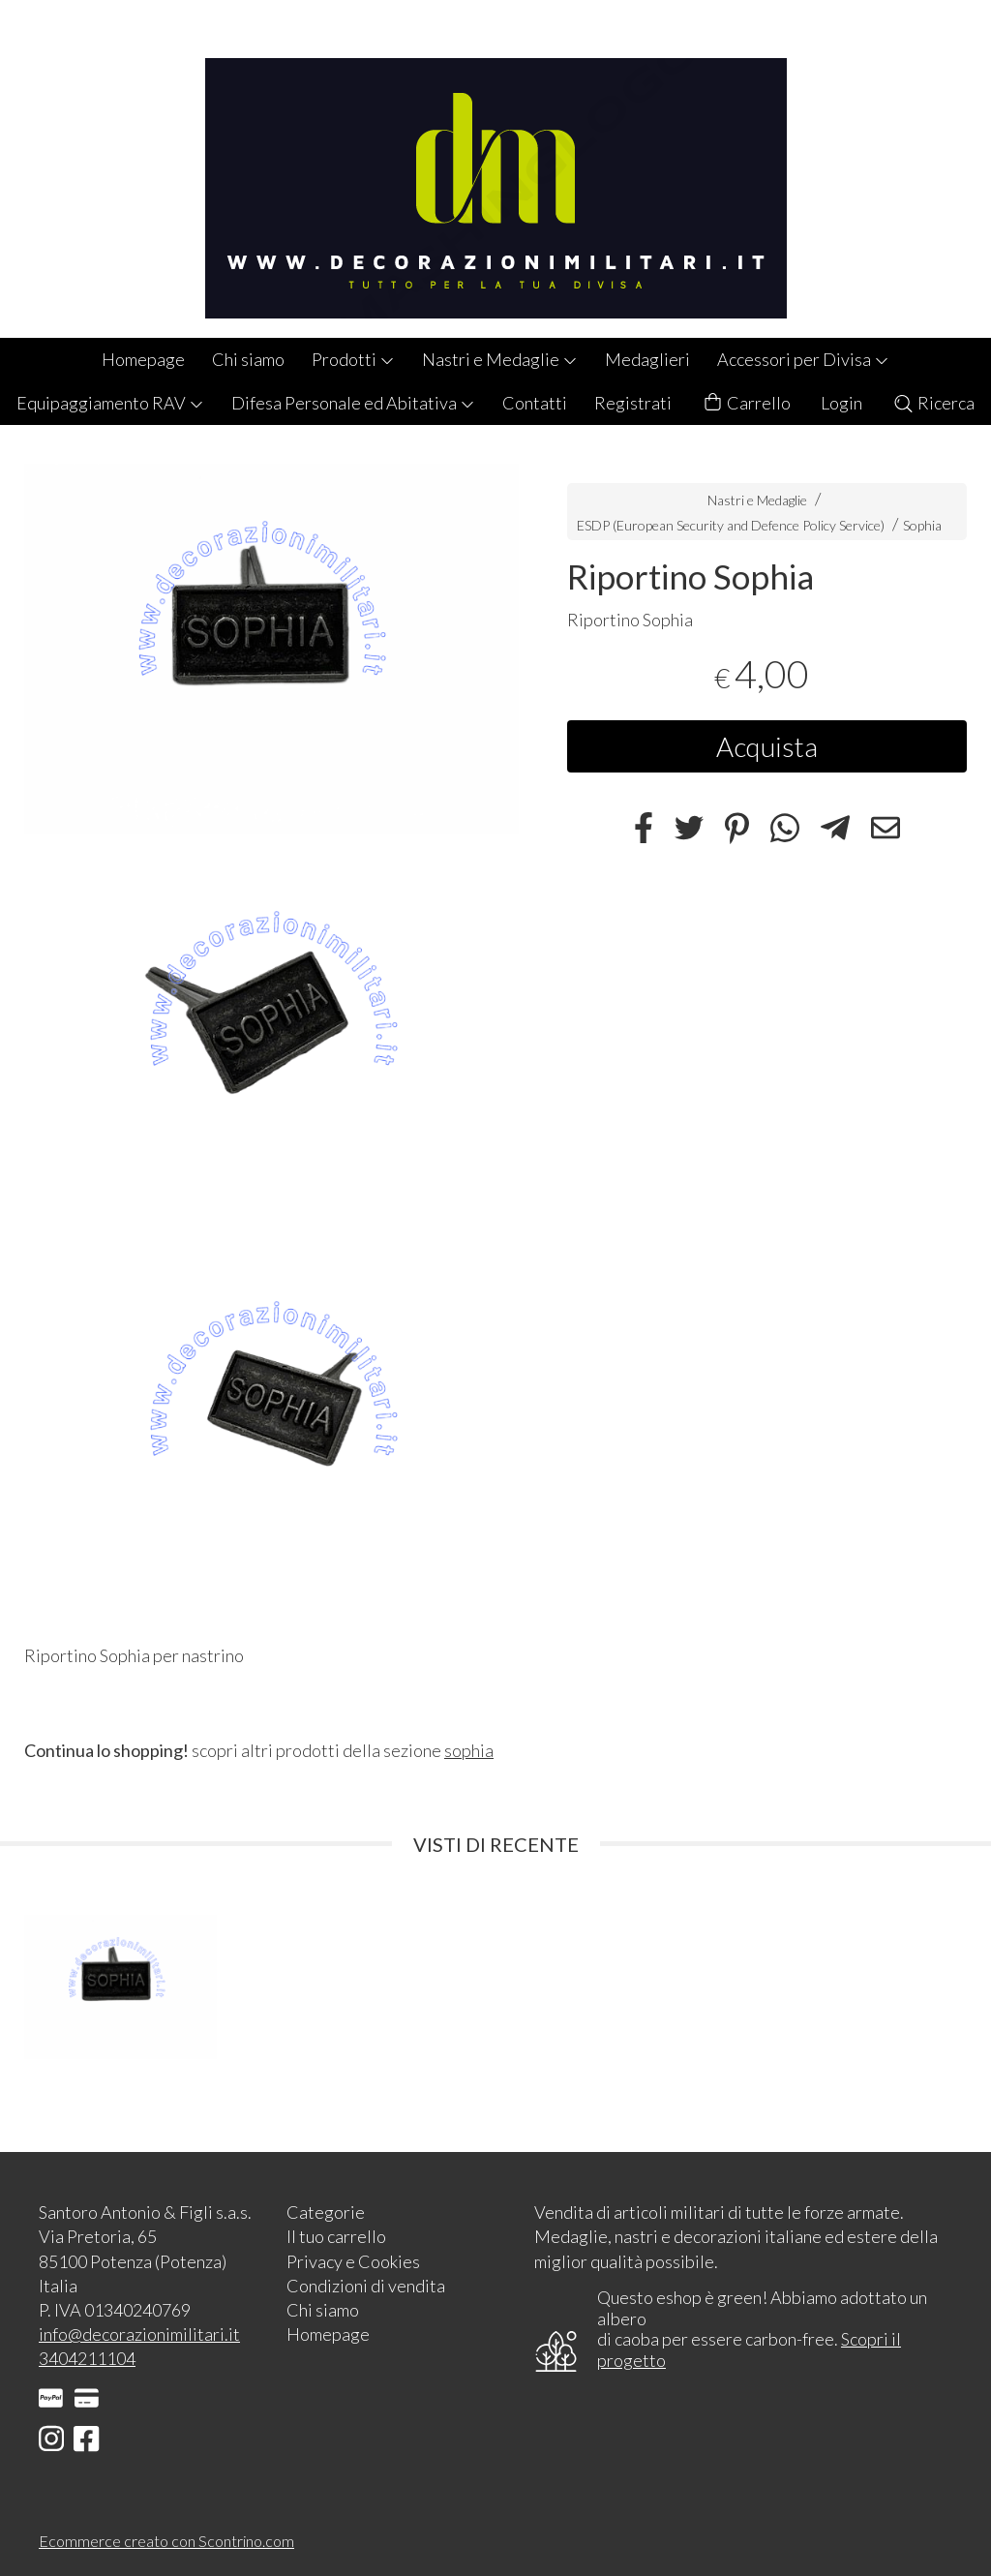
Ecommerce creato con (166, 2540)
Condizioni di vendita (365, 2285)
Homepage (143, 359)
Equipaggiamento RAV (110, 402)
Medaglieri (647, 359)
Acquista (767, 746)
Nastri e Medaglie (500, 359)
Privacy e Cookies (353, 2261)
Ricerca (933, 402)
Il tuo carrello (336, 2236)
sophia (469, 1750)
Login (841, 402)
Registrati (633, 402)
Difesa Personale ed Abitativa (353, 402)
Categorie (325, 2212)
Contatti (534, 402)
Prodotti (353, 359)
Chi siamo (248, 359)
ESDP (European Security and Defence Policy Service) (731, 525)
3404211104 (87, 2358)
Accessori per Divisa (803, 359)
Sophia (922, 525)
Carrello (746, 403)
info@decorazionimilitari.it (139, 2334)
